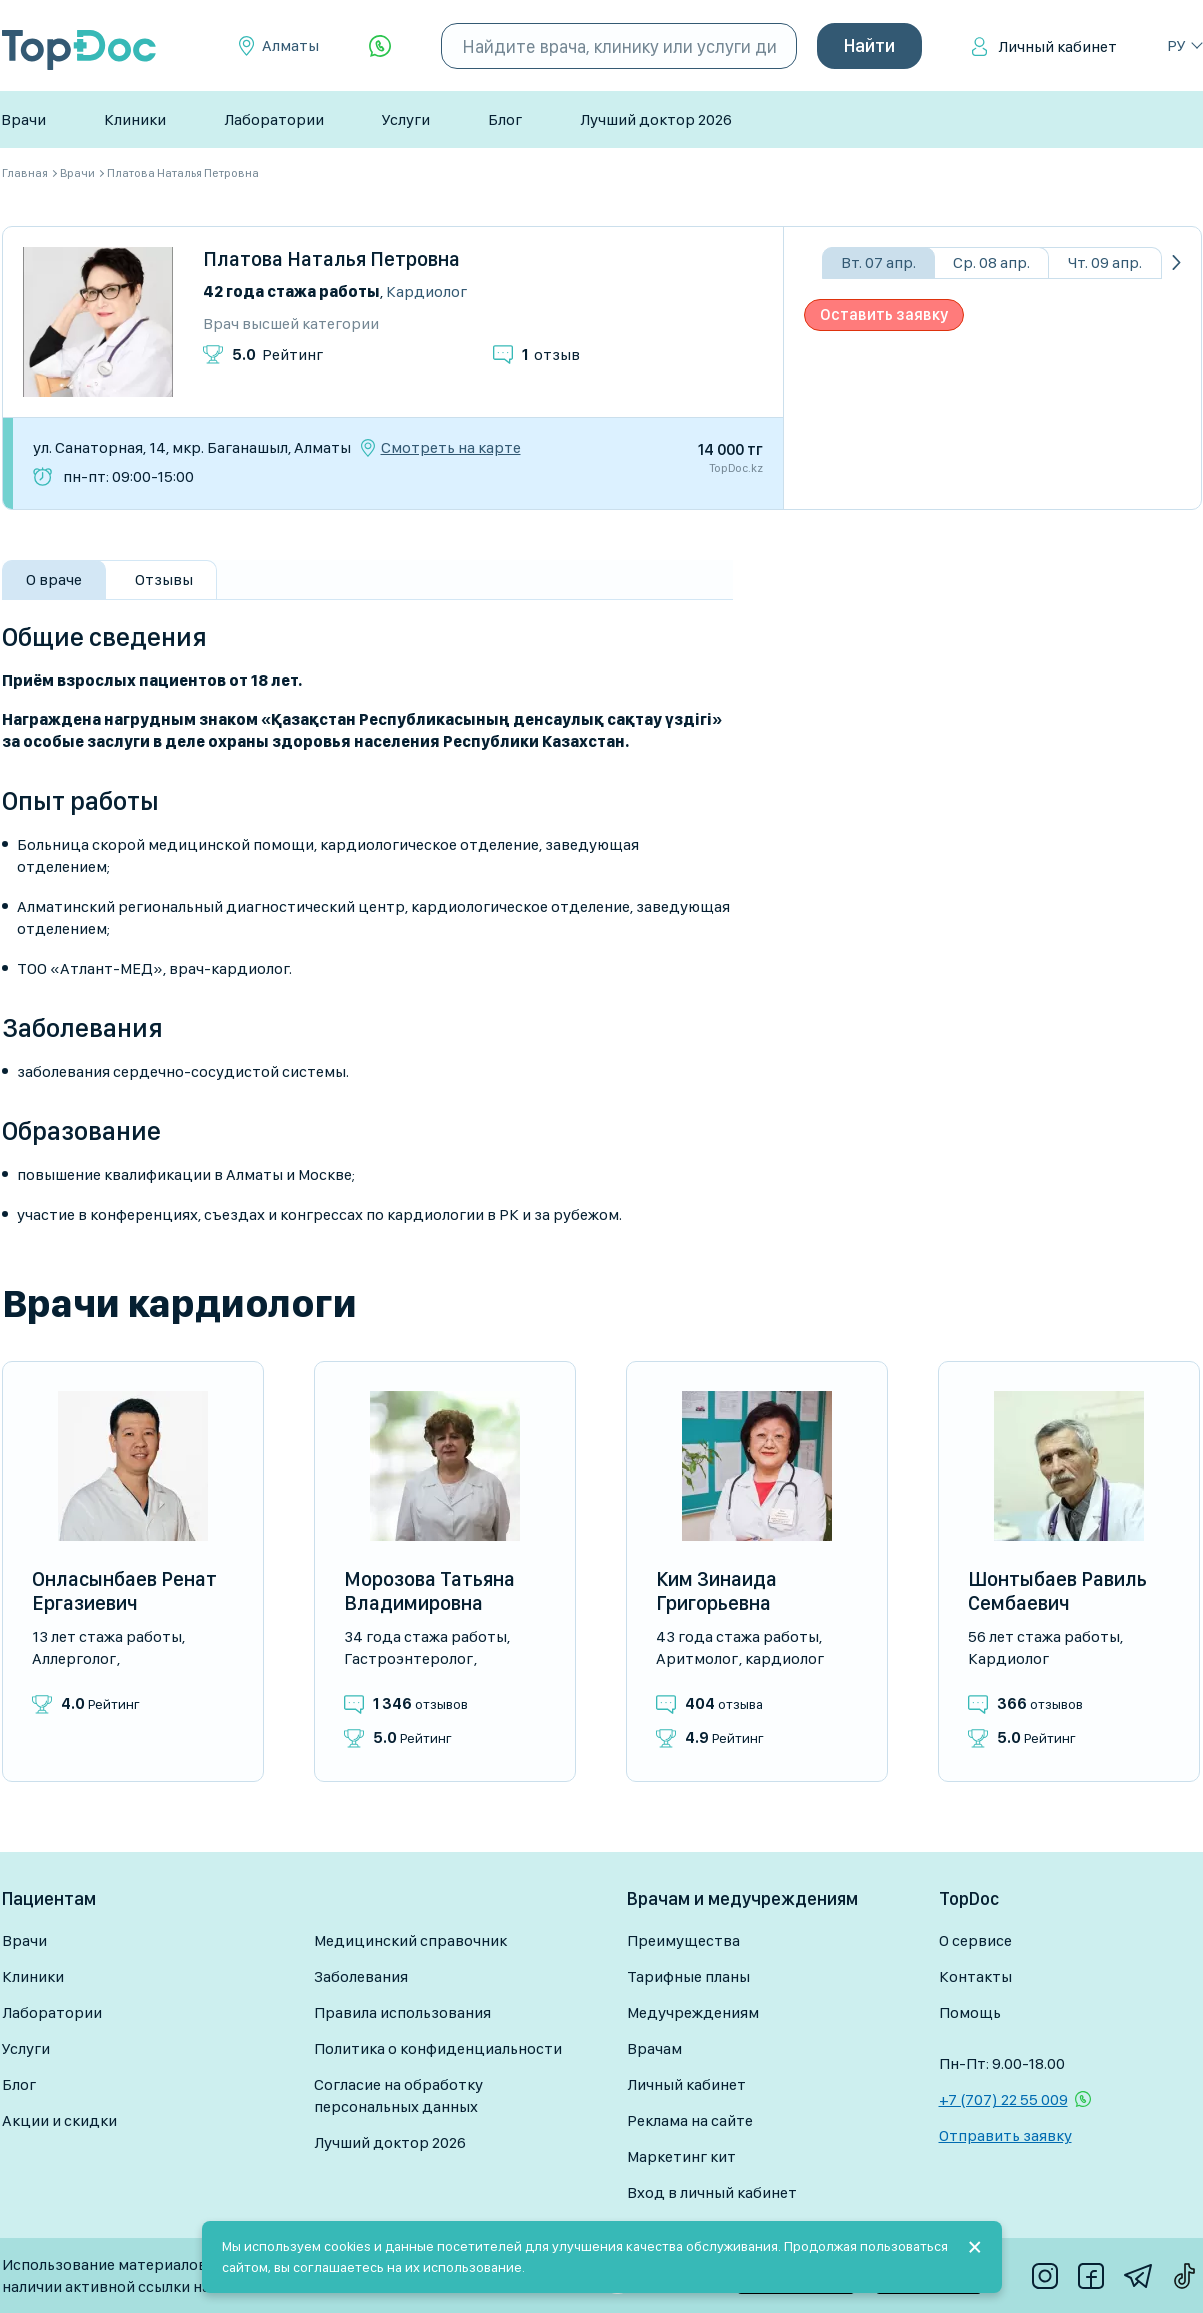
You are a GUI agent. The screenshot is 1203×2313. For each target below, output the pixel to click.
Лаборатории (274, 119)
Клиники (135, 119)
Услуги (406, 119)
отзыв (551, 354)
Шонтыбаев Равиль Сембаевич (1057, 1591)
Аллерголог (74, 1658)
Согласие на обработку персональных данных (398, 2095)
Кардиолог (426, 291)
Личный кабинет (1057, 46)
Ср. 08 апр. (991, 262)
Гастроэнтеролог (408, 1658)
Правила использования (402, 2012)
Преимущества (683, 1940)
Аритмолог (697, 1658)
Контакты (975, 1976)
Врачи (23, 119)
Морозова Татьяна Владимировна (429, 1591)
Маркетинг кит (681, 2156)
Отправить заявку (1005, 2135)
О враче (54, 579)
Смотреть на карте (451, 448)
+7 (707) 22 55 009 (1003, 2099)
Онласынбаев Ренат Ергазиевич (124, 1591)
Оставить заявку (884, 314)
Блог (505, 119)
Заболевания (361, 1976)
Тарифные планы (688, 1976)
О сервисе (975, 1940)
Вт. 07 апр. (878, 262)
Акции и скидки (59, 2120)
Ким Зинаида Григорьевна (716, 1591)
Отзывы (164, 579)
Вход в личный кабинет (712, 2192)
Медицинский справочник (410, 1940)
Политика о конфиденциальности (438, 2048)
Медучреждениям (693, 2012)
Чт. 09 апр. (1105, 262)
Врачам (654, 2048)
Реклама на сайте (690, 2120)
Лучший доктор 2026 (656, 119)
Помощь (970, 2012)
